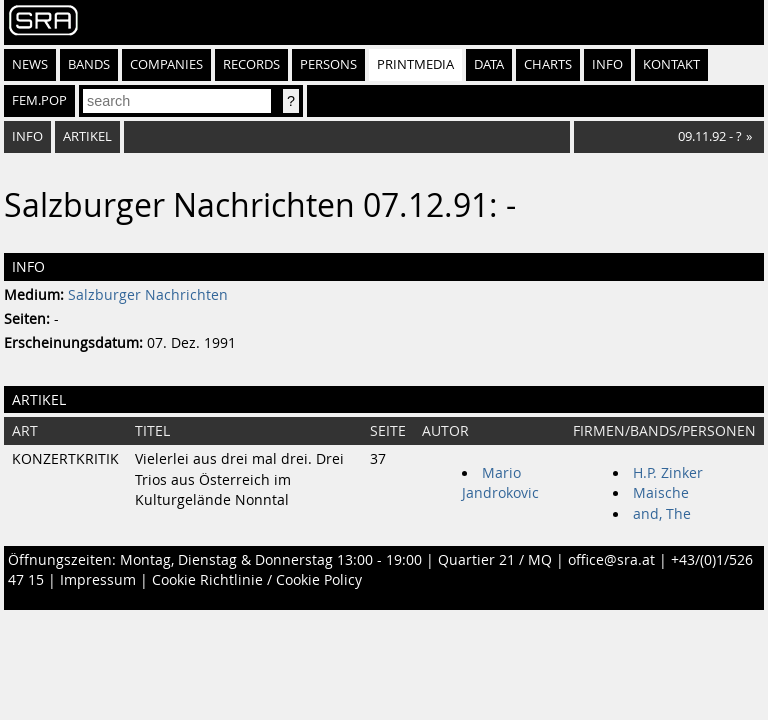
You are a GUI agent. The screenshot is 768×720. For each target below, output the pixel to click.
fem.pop (39, 100)
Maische (661, 493)
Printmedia (415, 64)
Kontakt (671, 64)
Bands (89, 64)
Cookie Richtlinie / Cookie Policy (257, 580)
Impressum (98, 580)
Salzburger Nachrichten (148, 295)
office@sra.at (611, 560)
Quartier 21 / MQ (495, 560)
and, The (662, 514)
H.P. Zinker (668, 473)
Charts (548, 64)
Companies (166, 64)
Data (489, 64)
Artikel (87, 136)
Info (607, 64)
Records (251, 64)
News (30, 64)
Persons (328, 64)
